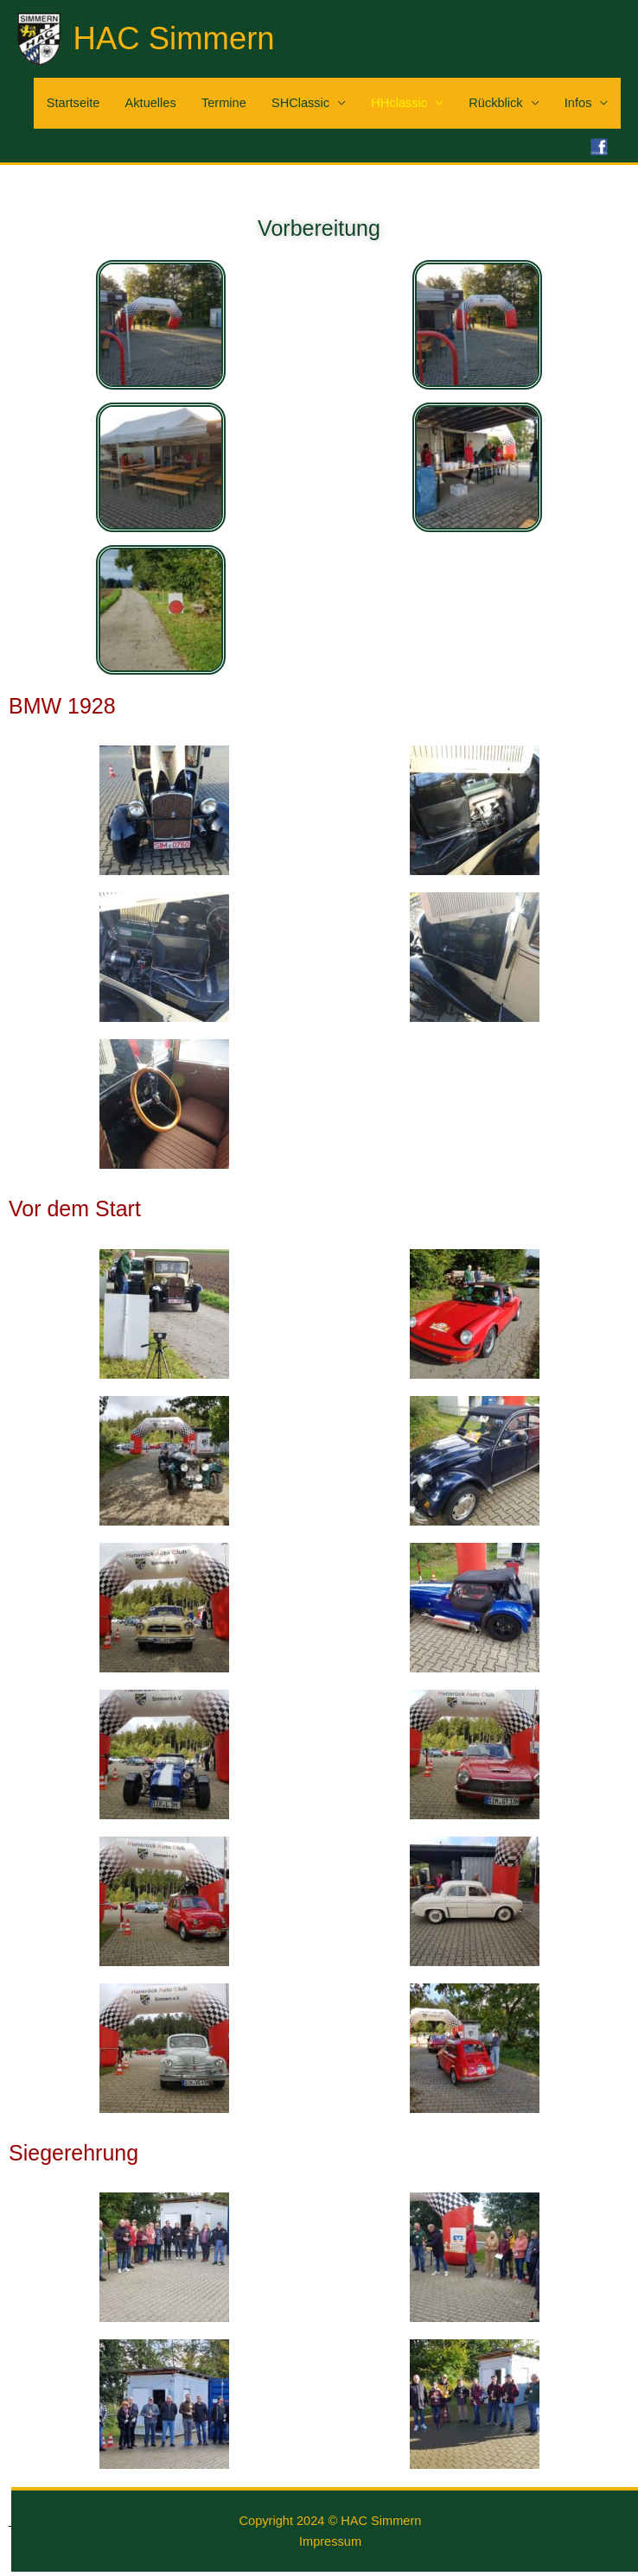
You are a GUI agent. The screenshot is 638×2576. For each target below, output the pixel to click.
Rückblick (495, 103)
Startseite (73, 103)
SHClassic (300, 103)
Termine (223, 103)
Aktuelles (150, 103)
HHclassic (399, 103)
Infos (578, 103)
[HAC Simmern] (39, 38)
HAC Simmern (174, 38)
